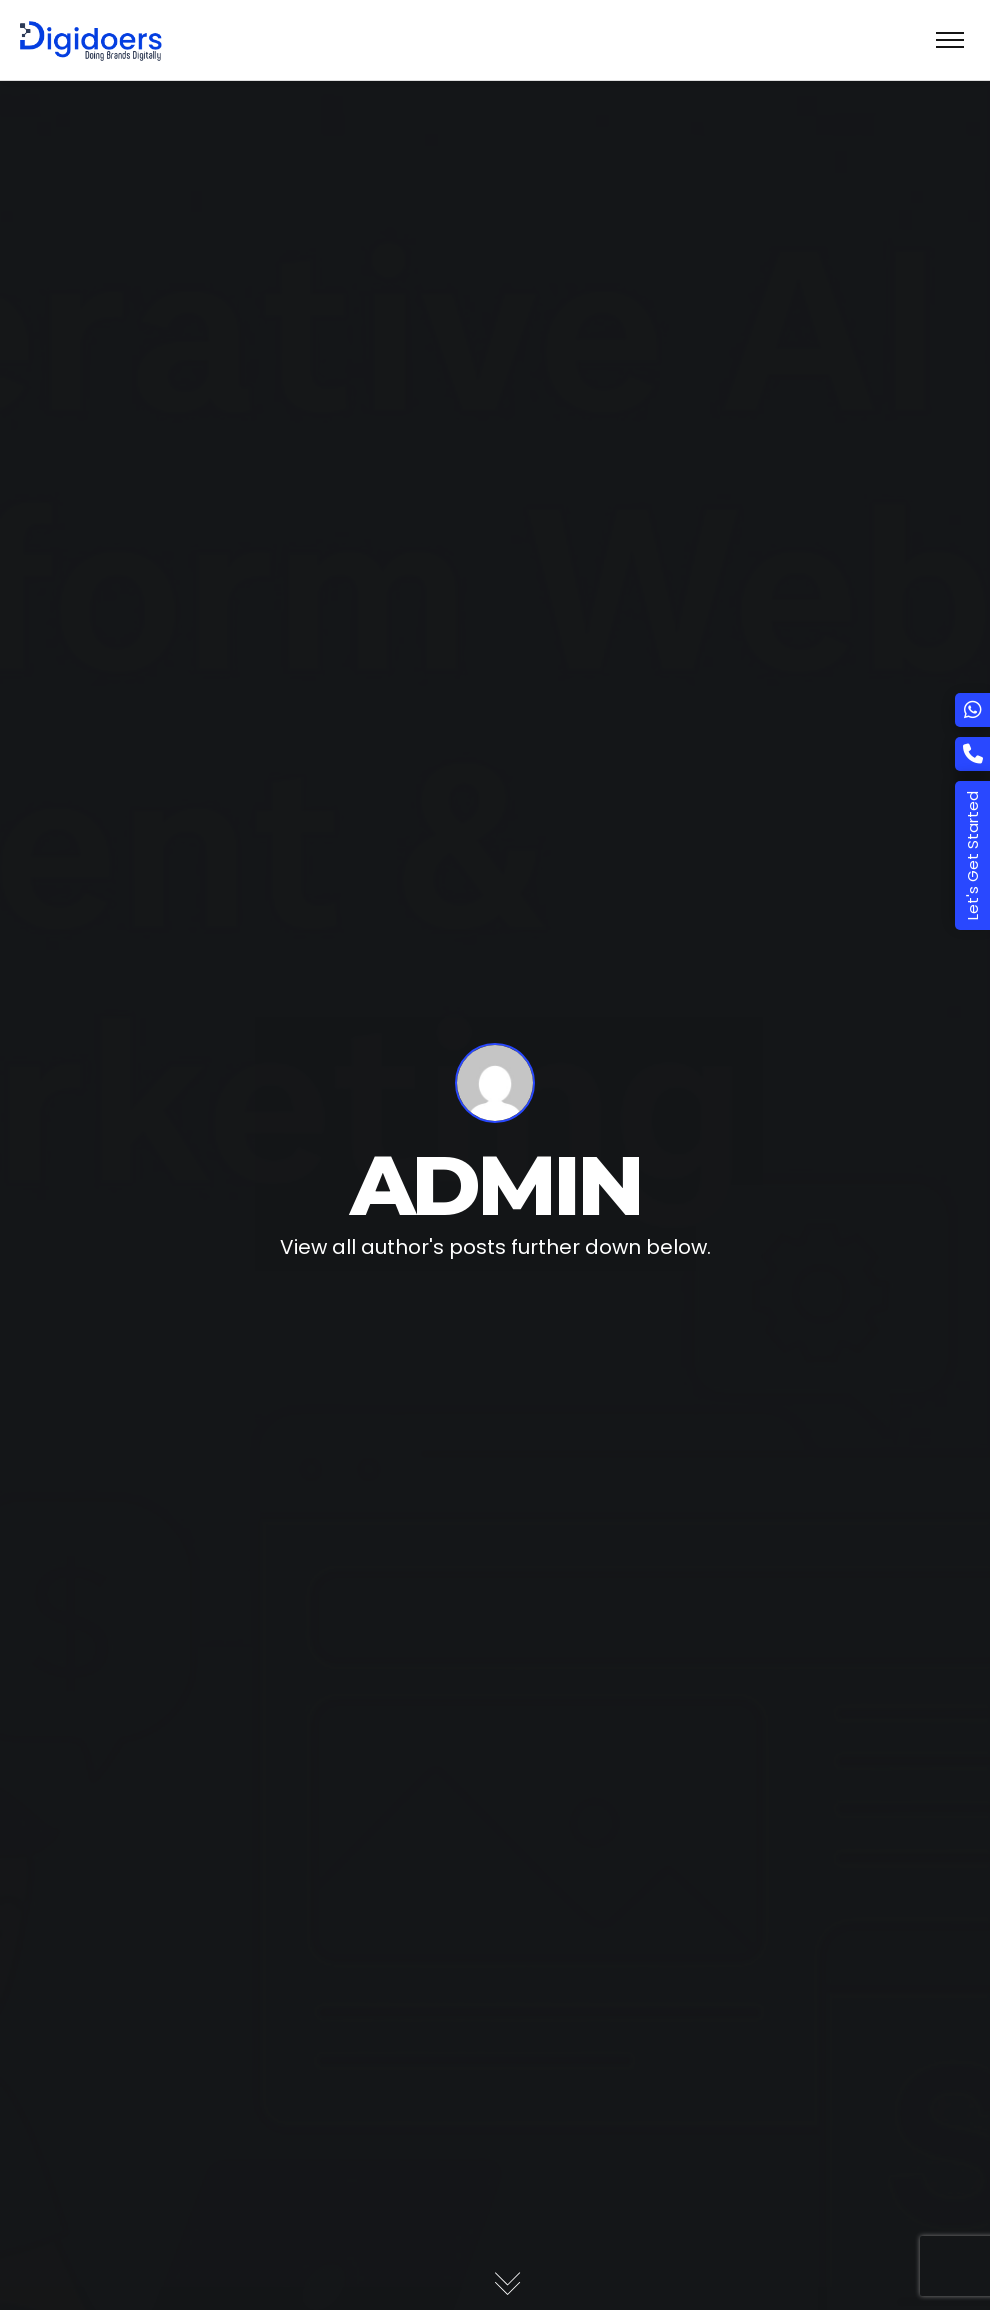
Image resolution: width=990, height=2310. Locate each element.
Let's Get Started (972, 855)
